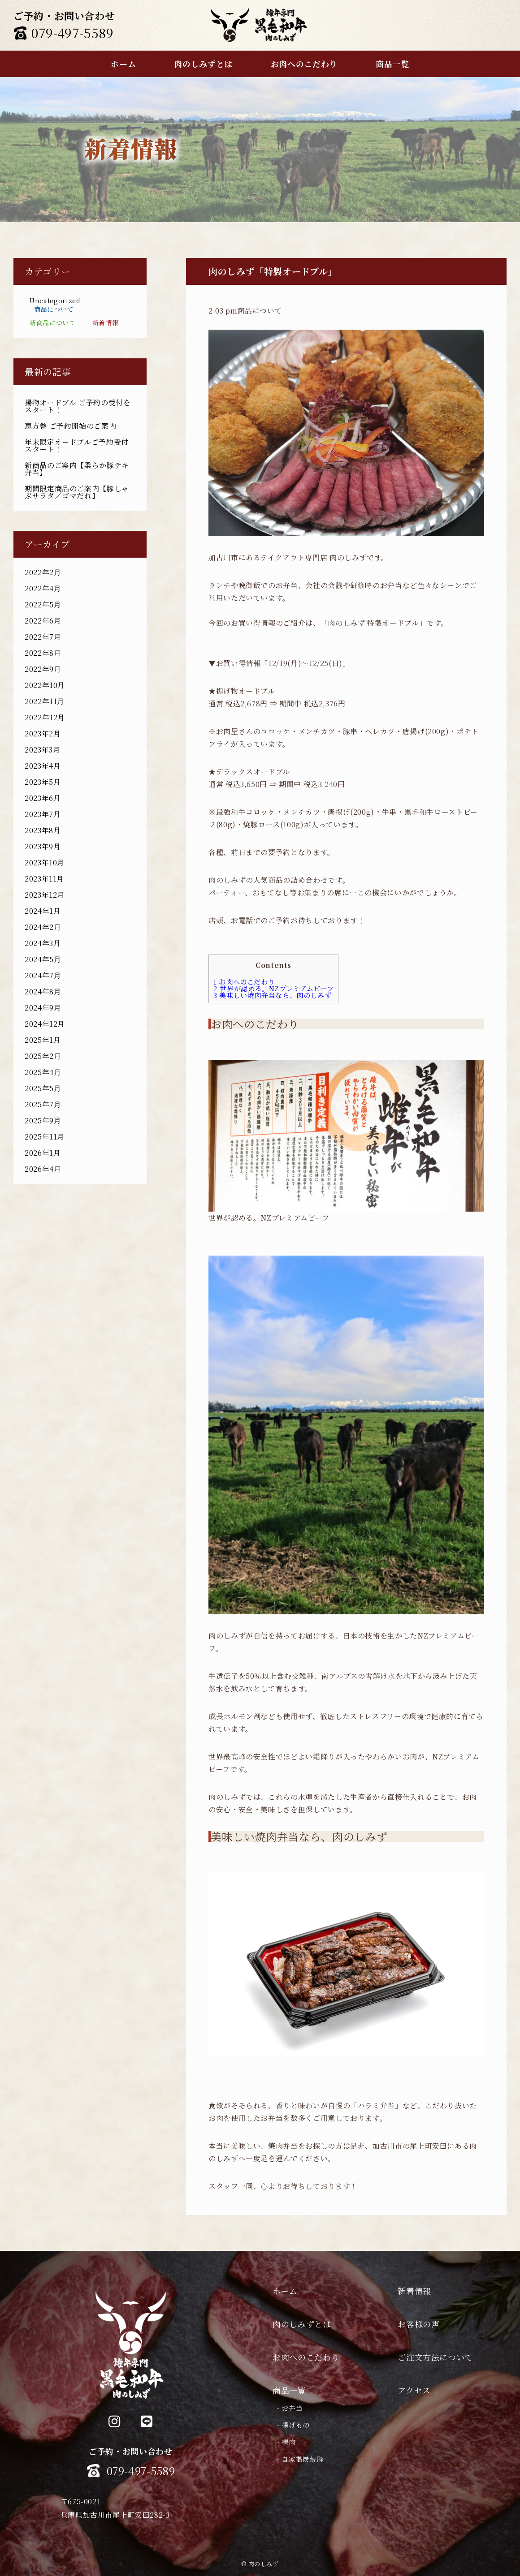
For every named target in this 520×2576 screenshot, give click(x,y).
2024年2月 (43, 927)
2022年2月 (43, 572)
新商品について (52, 322)
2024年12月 (45, 1024)
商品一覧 (289, 2390)
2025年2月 (43, 1056)
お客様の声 (418, 2324)
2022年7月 (43, 637)
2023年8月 (43, 830)
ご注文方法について (435, 2357)
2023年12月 (45, 895)
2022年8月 (43, 653)
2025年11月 (45, 1136)
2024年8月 (43, 991)
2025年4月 (43, 1072)
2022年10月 (45, 685)
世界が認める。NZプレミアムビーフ (273, 988)
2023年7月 (43, 814)
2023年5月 (43, 782)
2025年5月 (43, 1088)
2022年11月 (45, 701)
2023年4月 (43, 766)
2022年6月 (43, 620)
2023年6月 (43, 798)
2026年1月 (43, 1153)
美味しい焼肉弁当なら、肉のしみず (272, 995)
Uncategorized (55, 300)
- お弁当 (290, 2408)
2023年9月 (43, 846)
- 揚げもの (293, 2425)
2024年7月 (43, 975)
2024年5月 (43, 959)
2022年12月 (45, 717)
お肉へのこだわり (244, 981)
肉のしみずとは (302, 2324)
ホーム (285, 2290)
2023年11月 (44, 878)
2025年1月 (43, 1040)
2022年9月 (43, 669)
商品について (54, 309)
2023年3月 (42, 749)
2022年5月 (43, 604)
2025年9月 (43, 1120)
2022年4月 (43, 588)
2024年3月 (43, 943)
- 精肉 (286, 2442)
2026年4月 (43, 1169)
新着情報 (105, 322)
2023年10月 (45, 862)
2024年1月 (43, 911)
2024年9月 (43, 1007)
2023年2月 (43, 733)
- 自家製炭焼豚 (300, 2459)
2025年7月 (43, 1104)
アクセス (414, 2390)
